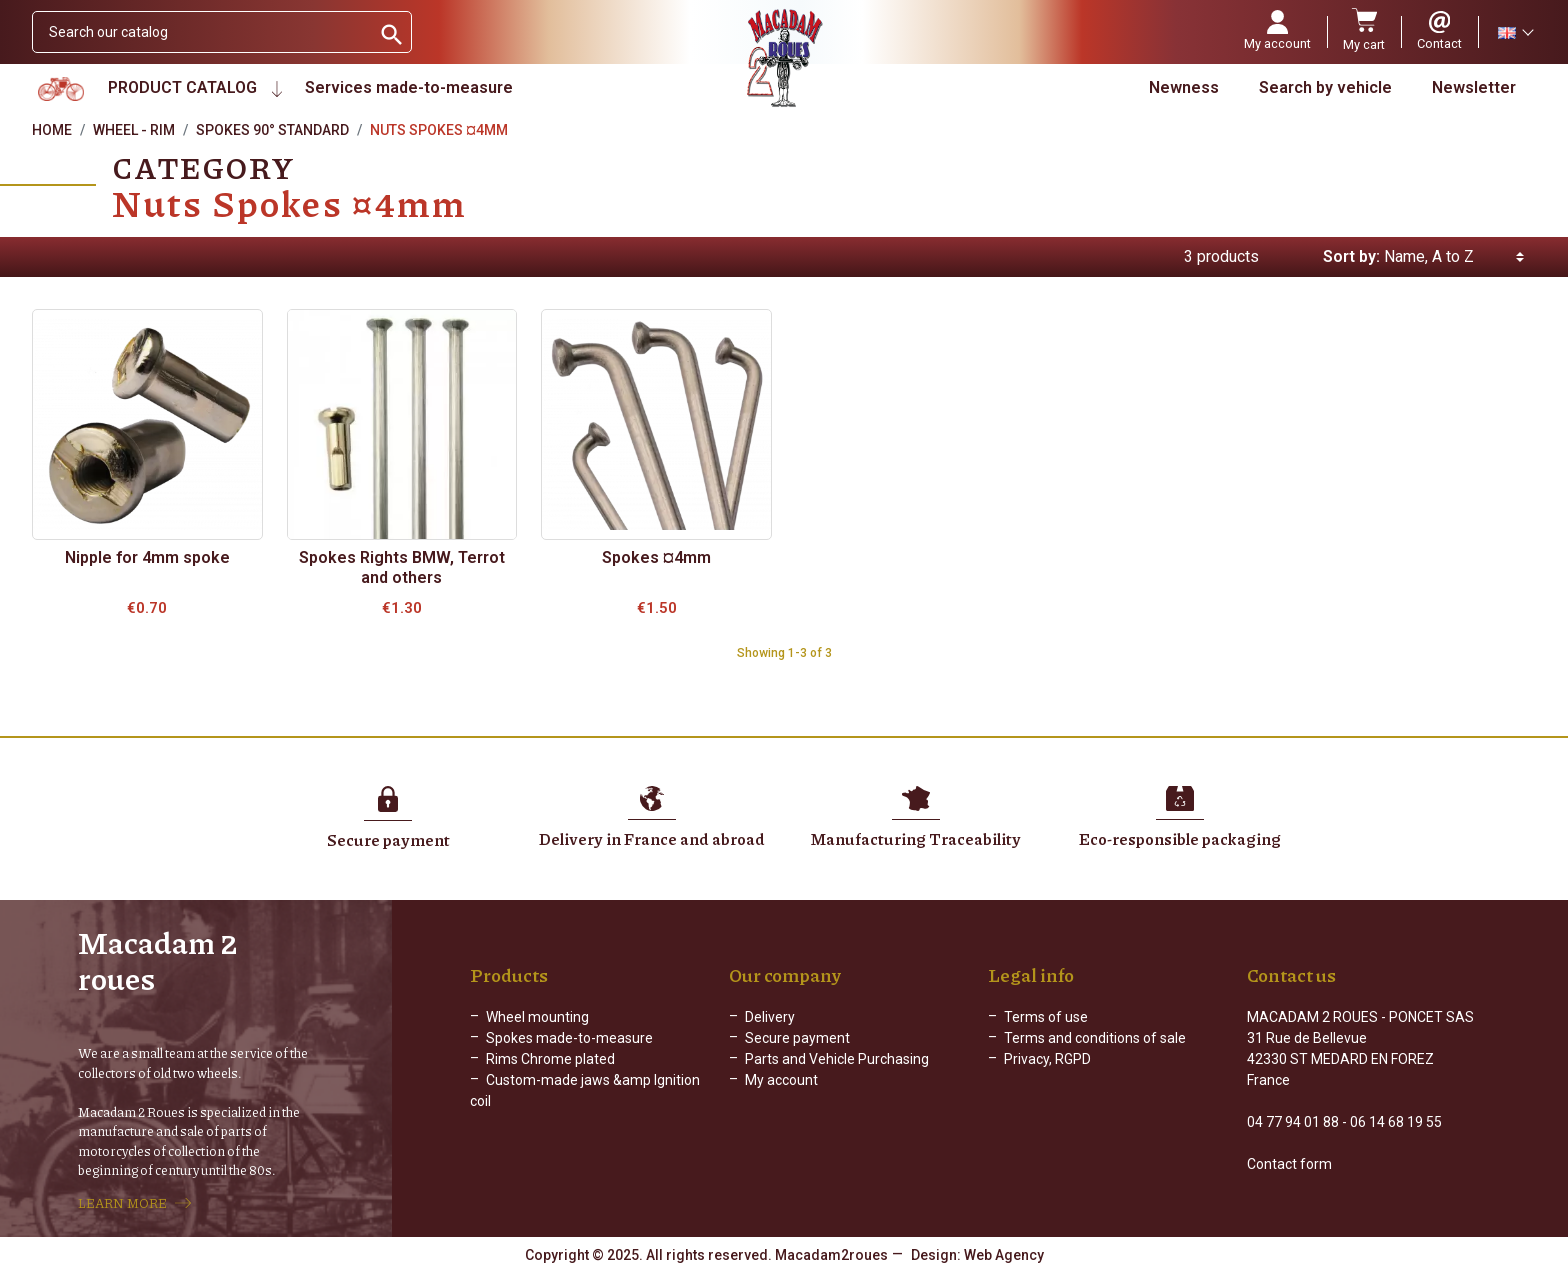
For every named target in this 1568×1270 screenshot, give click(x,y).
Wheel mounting (537, 1017)
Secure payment (797, 1038)
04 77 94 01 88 (1293, 1122)
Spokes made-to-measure (569, 1038)
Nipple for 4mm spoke (147, 557)
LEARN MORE (122, 1203)
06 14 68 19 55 (1396, 1122)
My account (781, 1080)
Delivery (770, 1017)
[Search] (201, 32)
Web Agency (1004, 1255)
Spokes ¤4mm (656, 557)
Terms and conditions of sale (1095, 1038)
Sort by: (1351, 256)
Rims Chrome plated (550, 1059)
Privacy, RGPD (1047, 1059)
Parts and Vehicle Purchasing (837, 1059)
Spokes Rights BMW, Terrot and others (402, 567)
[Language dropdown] (1515, 32)
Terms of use (1046, 1017)
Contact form (1289, 1164)
